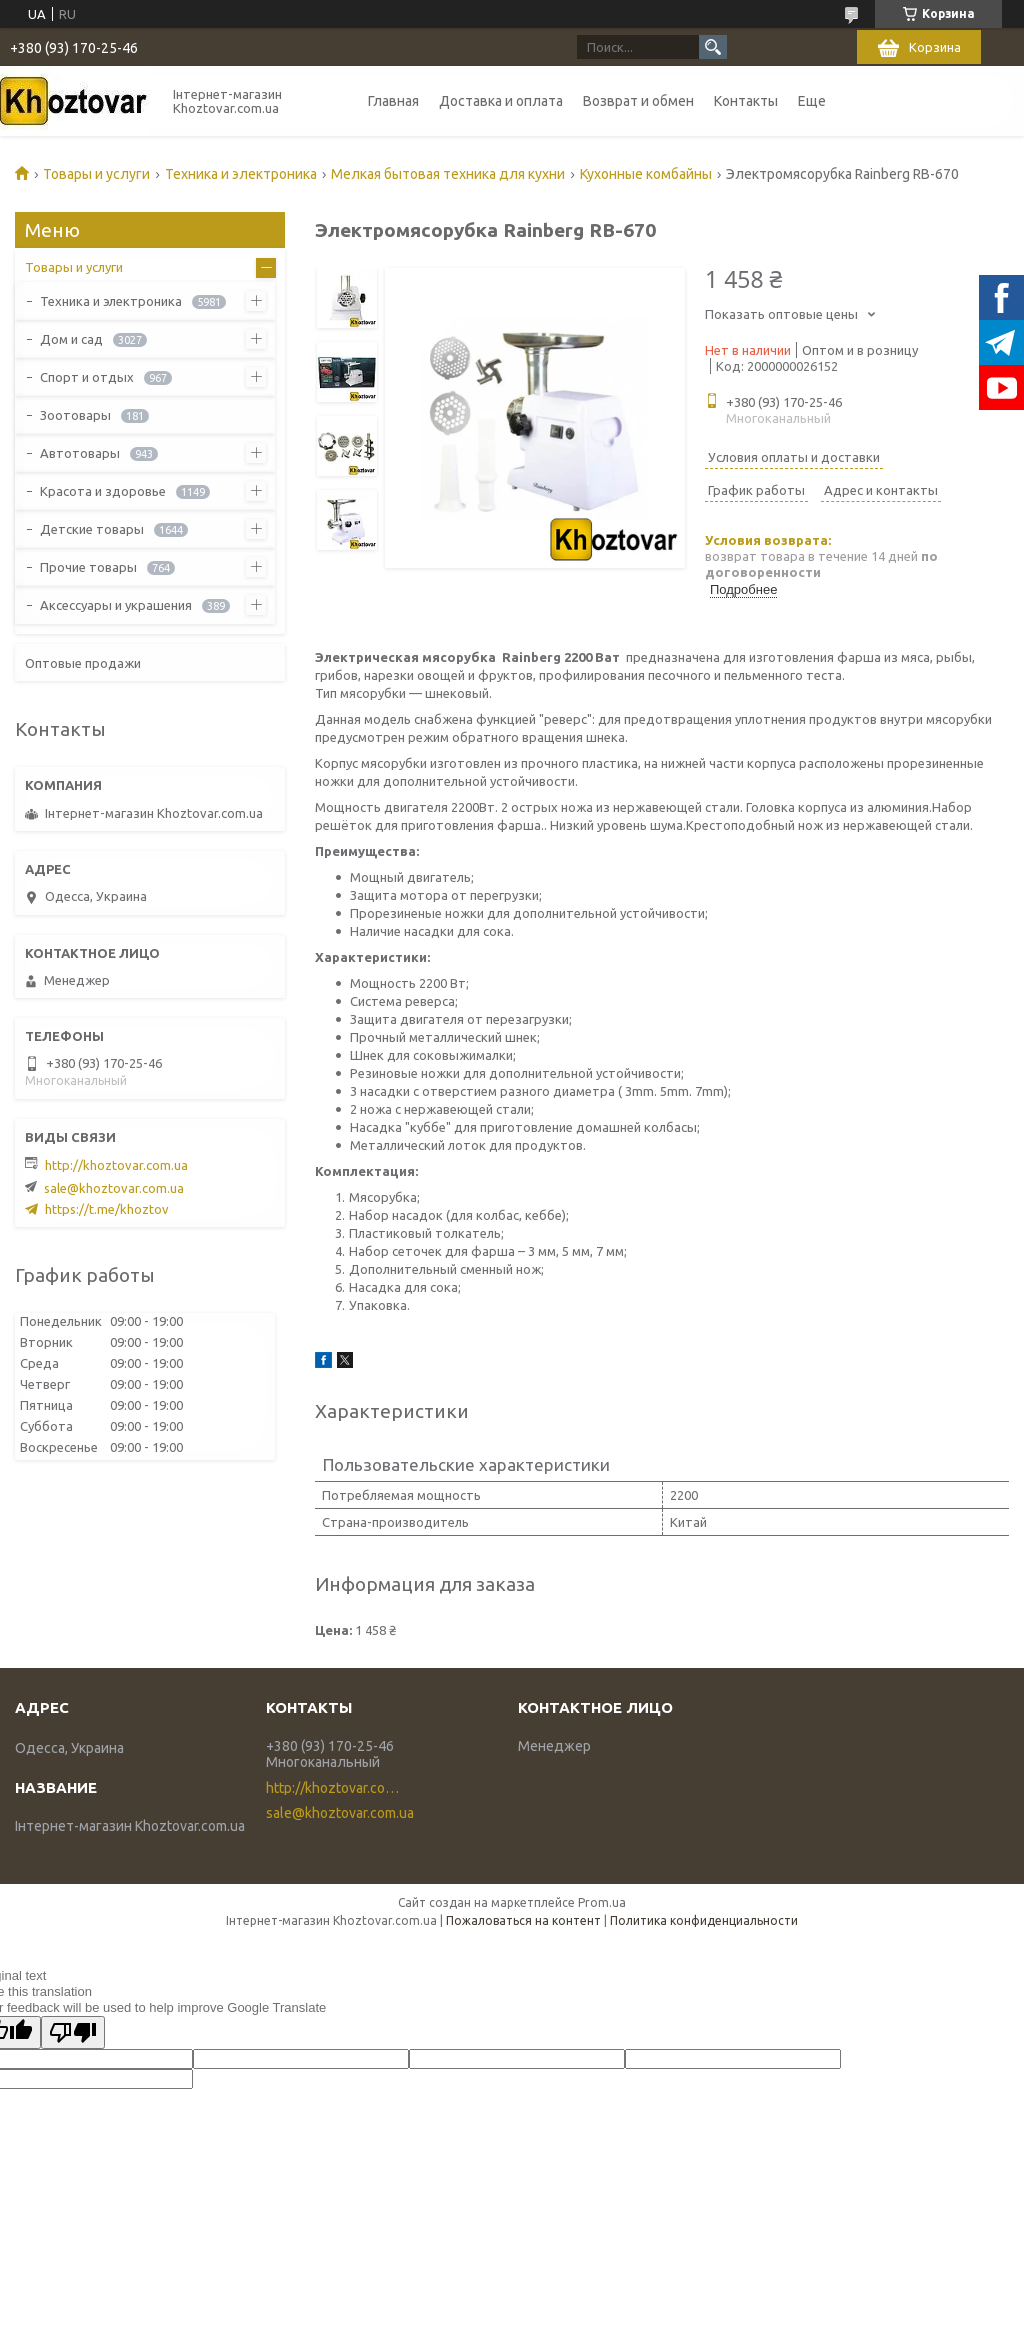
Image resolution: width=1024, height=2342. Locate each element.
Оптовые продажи (83, 663)
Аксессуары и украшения (116, 605)
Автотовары (80, 453)
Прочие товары (88, 567)
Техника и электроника (241, 174)
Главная (393, 101)
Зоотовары (75, 415)
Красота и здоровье (103, 491)
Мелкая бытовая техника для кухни (448, 174)
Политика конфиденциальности (704, 1920)
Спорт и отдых (87, 377)
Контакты (746, 101)
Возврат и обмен (638, 101)
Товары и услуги (96, 174)
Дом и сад (71, 339)
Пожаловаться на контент (523, 1920)
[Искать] (713, 47)
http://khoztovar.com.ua (116, 1165)
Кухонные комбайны (646, 174)
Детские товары (92, 529)
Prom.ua (602, 1902)
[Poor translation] (73, 2032)
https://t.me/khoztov (107, 1209)
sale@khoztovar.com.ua (114, 1188)
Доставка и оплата (501, 101)
